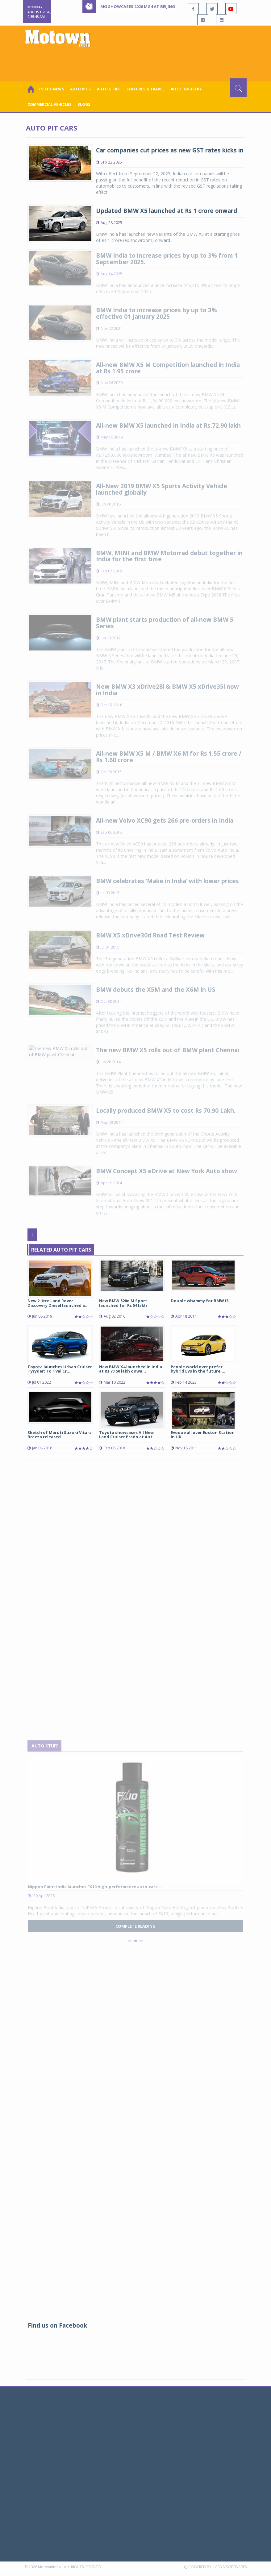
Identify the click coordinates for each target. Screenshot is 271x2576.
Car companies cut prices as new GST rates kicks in (170, 150)
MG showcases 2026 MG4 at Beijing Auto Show (151, 6)
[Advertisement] (136, 61)
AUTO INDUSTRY (186, 89)
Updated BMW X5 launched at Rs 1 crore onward (166, 211)
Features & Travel (146, 89)
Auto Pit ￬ (80, 89)
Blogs (83, 104)
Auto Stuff (108, 89)
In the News (51, 89)
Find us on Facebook (57, 2325)
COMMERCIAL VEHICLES (49, 104)
